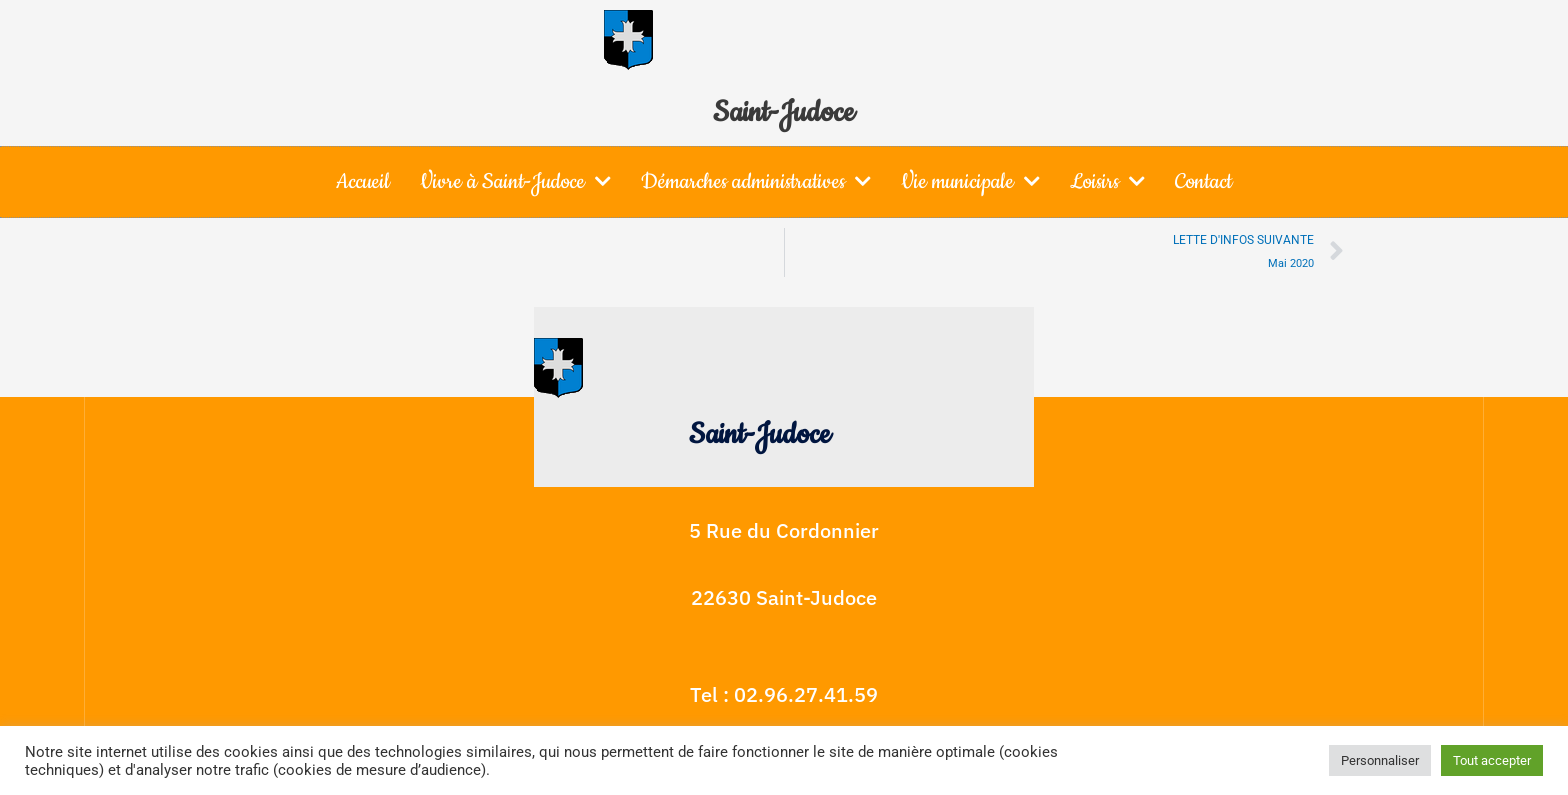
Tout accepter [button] (1492, 760)
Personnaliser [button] (1380, 760)
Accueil (363, 181)
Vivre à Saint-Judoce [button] (515, 181)
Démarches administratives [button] (756, 181)
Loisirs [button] (1107, 181)
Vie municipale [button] (970, 181)
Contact (1203, 181)
